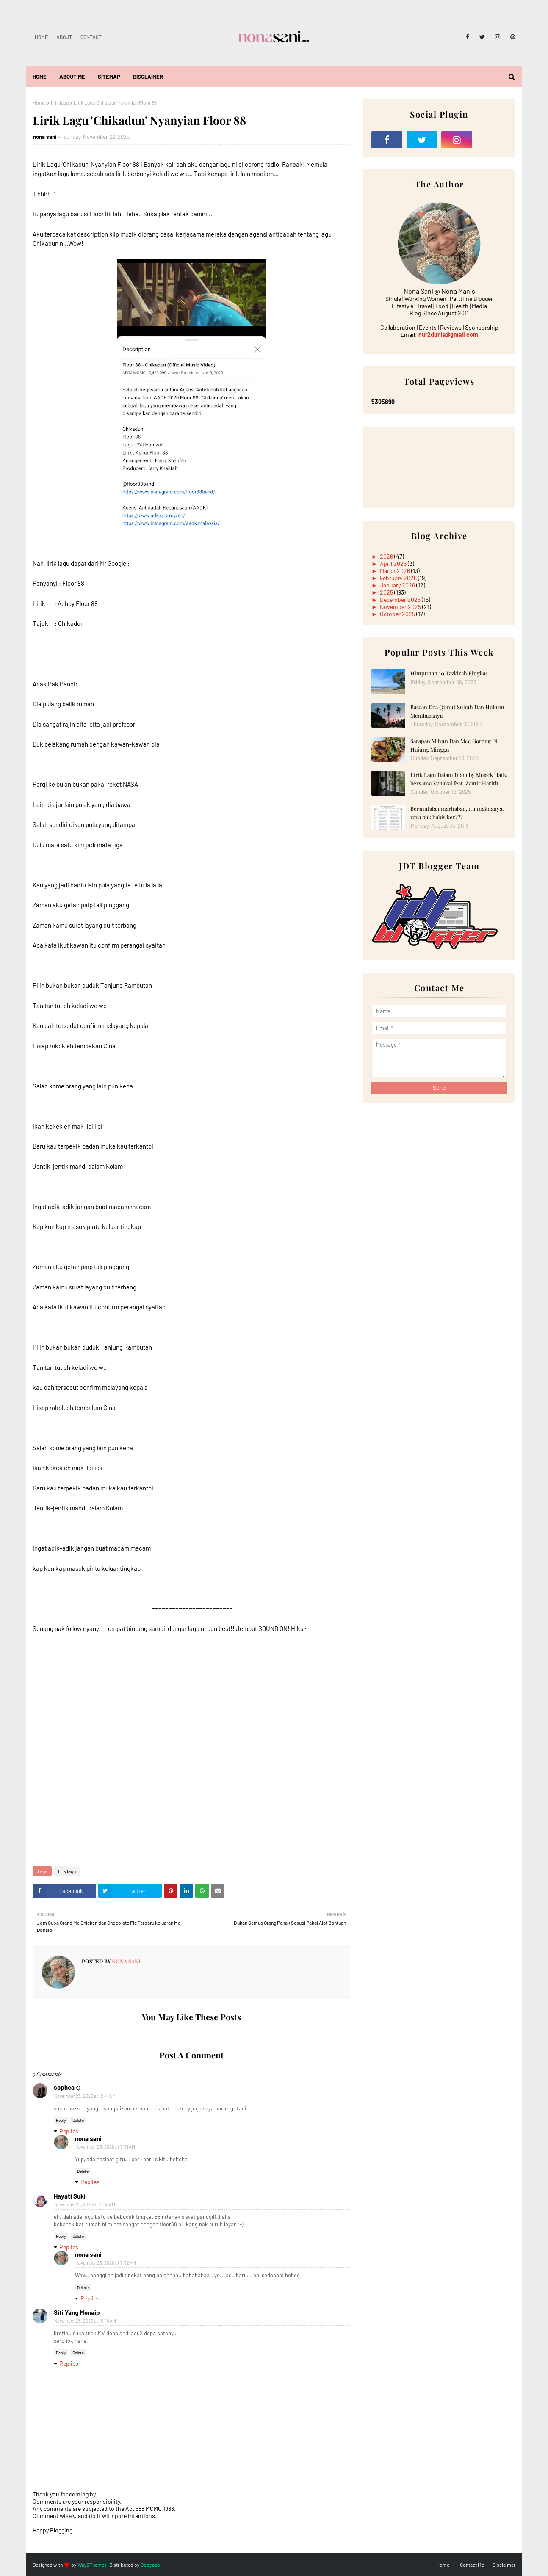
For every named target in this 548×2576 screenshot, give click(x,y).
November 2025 (401, 606)
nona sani (44, 136)
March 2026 (395, 570)
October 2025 (398, 613)
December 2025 (401, 599)
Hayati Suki (70, 2196)
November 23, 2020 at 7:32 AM (105, 2262)
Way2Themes (92, 2565)
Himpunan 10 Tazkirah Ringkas (449, 673)
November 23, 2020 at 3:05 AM (84, 2204)
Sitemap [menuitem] (109, 76)
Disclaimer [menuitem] (148, 76)
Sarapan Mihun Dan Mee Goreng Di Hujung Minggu (454, 745)
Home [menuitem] (40, 76)
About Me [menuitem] (72, 76)
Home (41, 37)
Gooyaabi (151, 2565)
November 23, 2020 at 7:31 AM (105, 2146)
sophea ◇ (67, 2087)
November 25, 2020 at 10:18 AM (85, 2320)
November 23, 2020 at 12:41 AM (85, 2096)
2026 (387, 556)
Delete (78, 2120)
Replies (68, 2131)
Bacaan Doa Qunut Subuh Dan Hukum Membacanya (457, 711)
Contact (91, 37)
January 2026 (398, 585)
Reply (61, 2120)
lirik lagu (60, 102)
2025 (387, 592)
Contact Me (472, 2565)
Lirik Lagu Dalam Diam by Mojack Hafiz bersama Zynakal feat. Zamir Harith (458, 779)
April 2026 (394, 563)
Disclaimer (504, 2565)
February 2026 (399, 577)
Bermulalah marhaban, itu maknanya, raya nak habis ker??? (457, 813)
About (64, 37)
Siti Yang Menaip (77, 2312)
